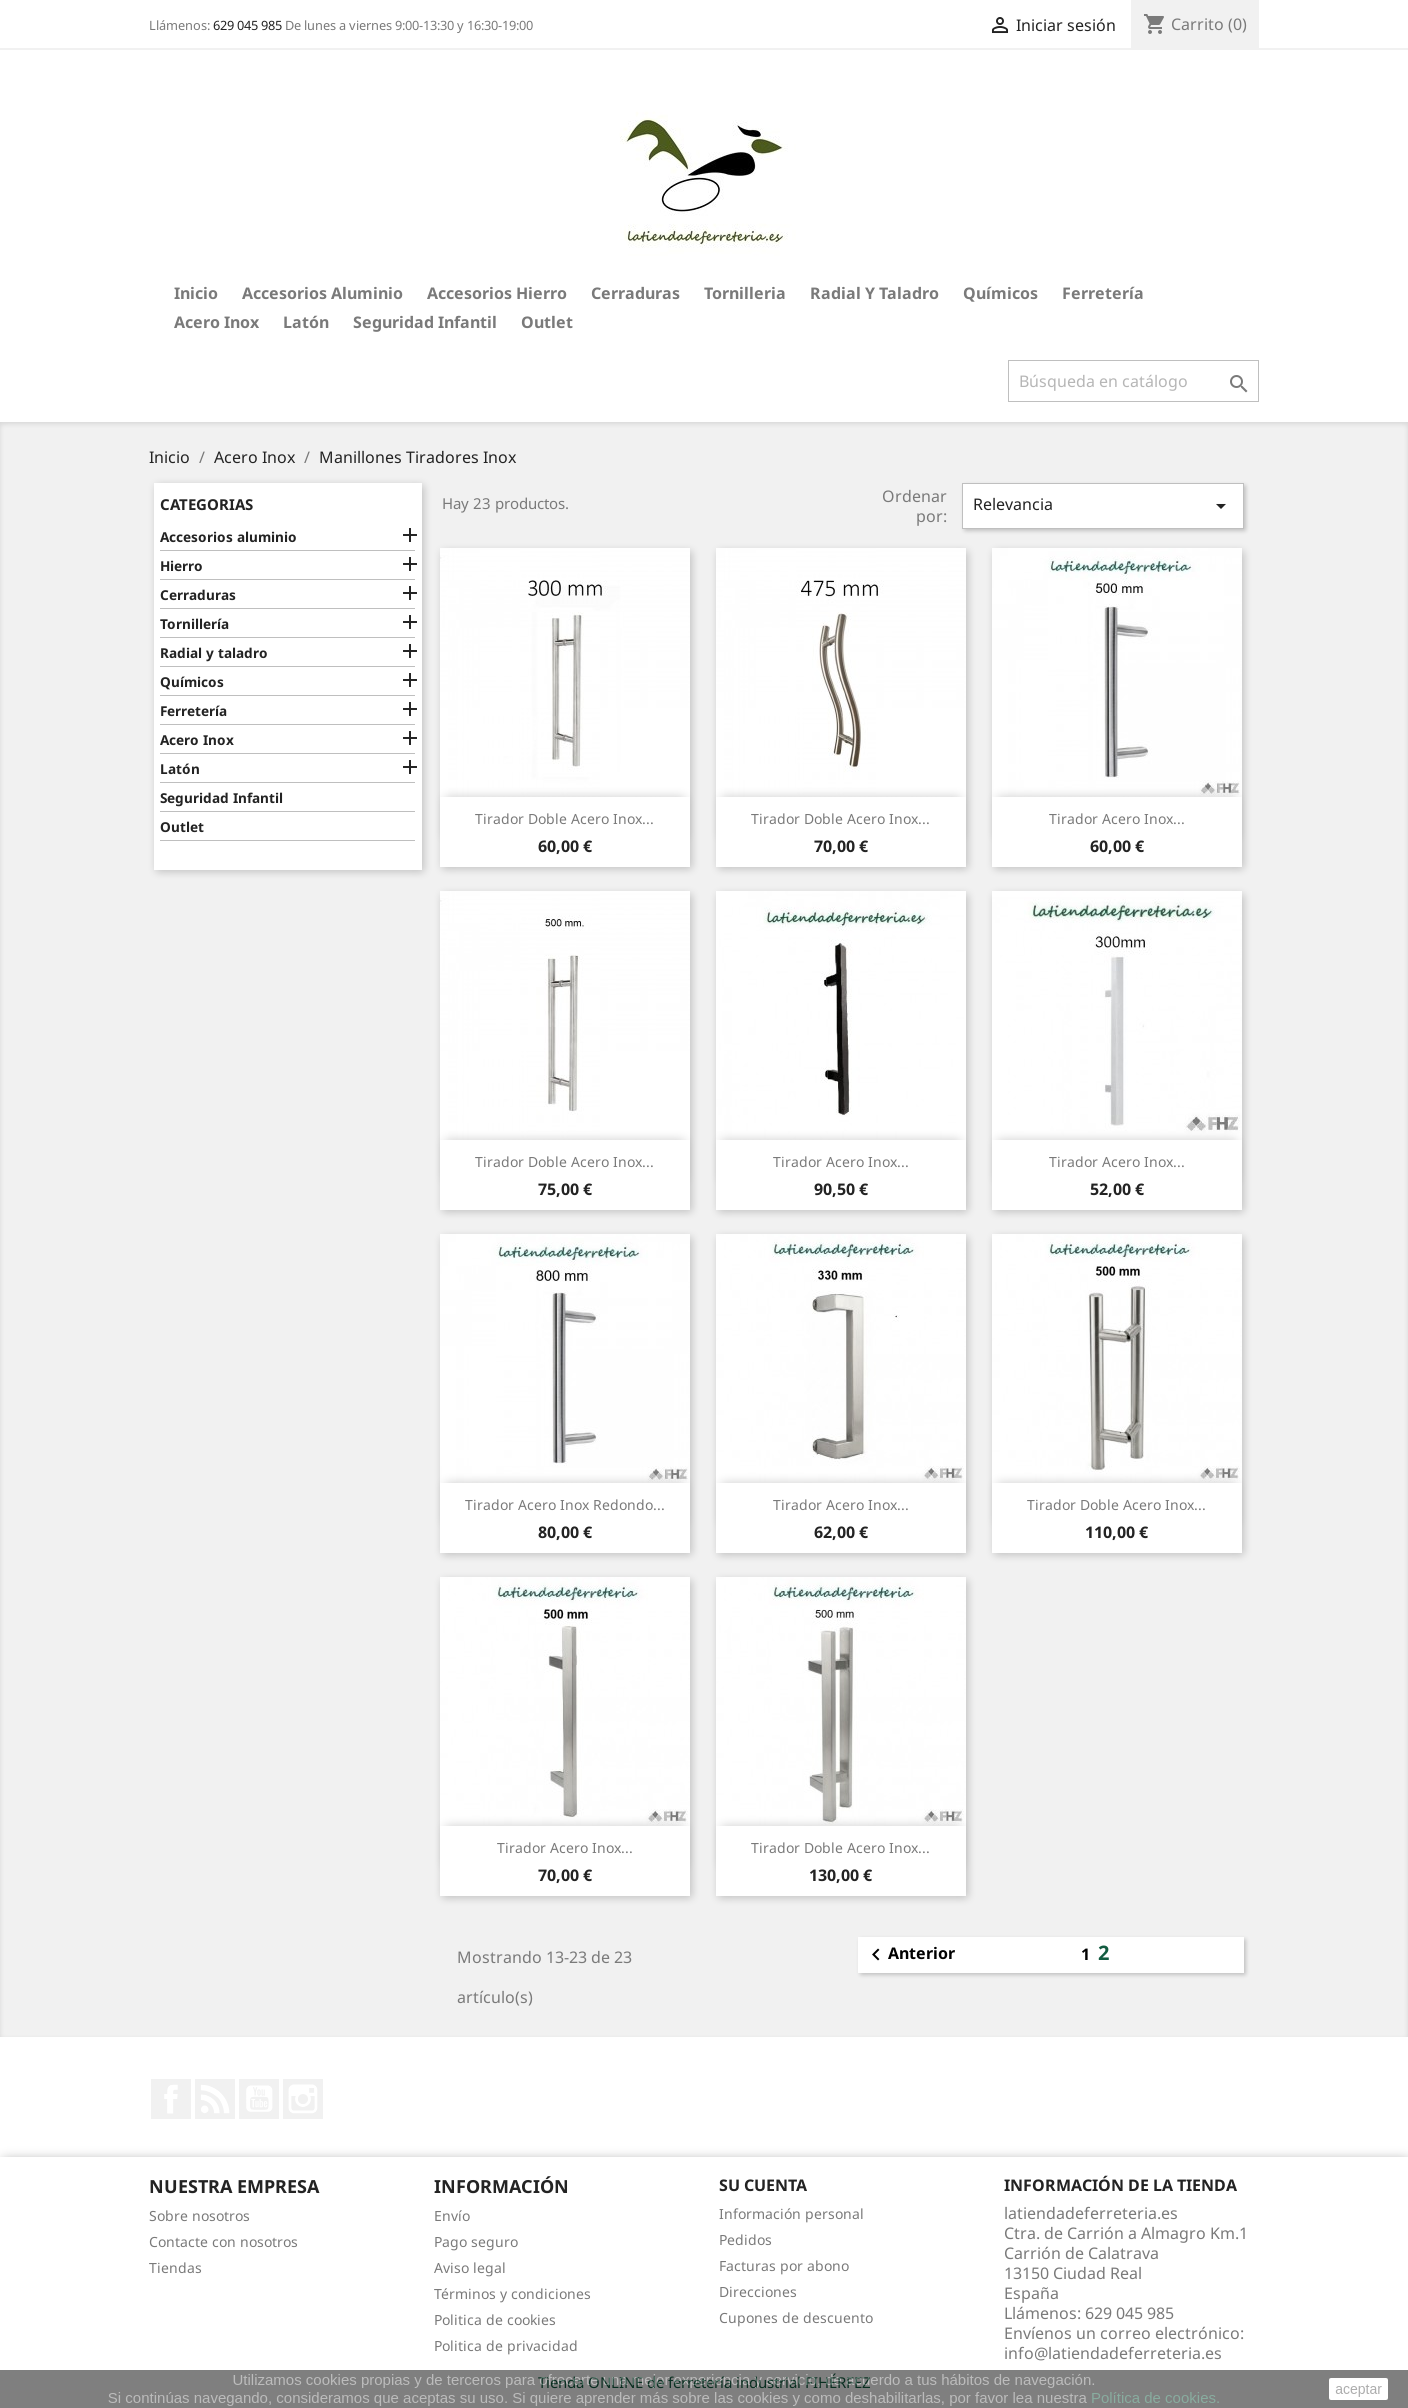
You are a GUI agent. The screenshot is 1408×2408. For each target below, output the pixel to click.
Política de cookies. (1155, 2397)
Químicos (1000, 293)
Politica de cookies (495, 2319)
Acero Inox (216, 322)
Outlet (547, 322)
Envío (452, 2215)
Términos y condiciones (512, 2293)
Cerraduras (635, 293)
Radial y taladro (874, 293)
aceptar (1358, 2389)
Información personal (791, 2213)
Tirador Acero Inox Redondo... (565, 1504)
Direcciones (758, 2291)
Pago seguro (476, 2241)
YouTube (259, 2099)
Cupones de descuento (796, 2317)
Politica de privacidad (506, 2345)
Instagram (303, 2099)
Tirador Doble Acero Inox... (564, 818)
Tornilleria (745, 293)
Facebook (171, 2099)
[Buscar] (1133, 381)
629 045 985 (247, 25)
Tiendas (175, 2267)
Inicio (196, 293)
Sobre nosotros (199, 2215)
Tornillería (194, 623)
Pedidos (745, 2239)
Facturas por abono (784, 2265)
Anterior (909, 1955)
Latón (306, 322)
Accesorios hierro (497, 293)
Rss (215, 2099)
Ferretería (1103, 293)
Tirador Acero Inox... (1117, 818)
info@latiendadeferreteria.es (1113, 2353)
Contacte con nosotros (223, 2241)
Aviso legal (470, 2267)
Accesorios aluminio (322, 293)
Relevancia (1103, 505)
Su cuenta (763, 2185)
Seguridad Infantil (425, 322)
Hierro (181, 565)
